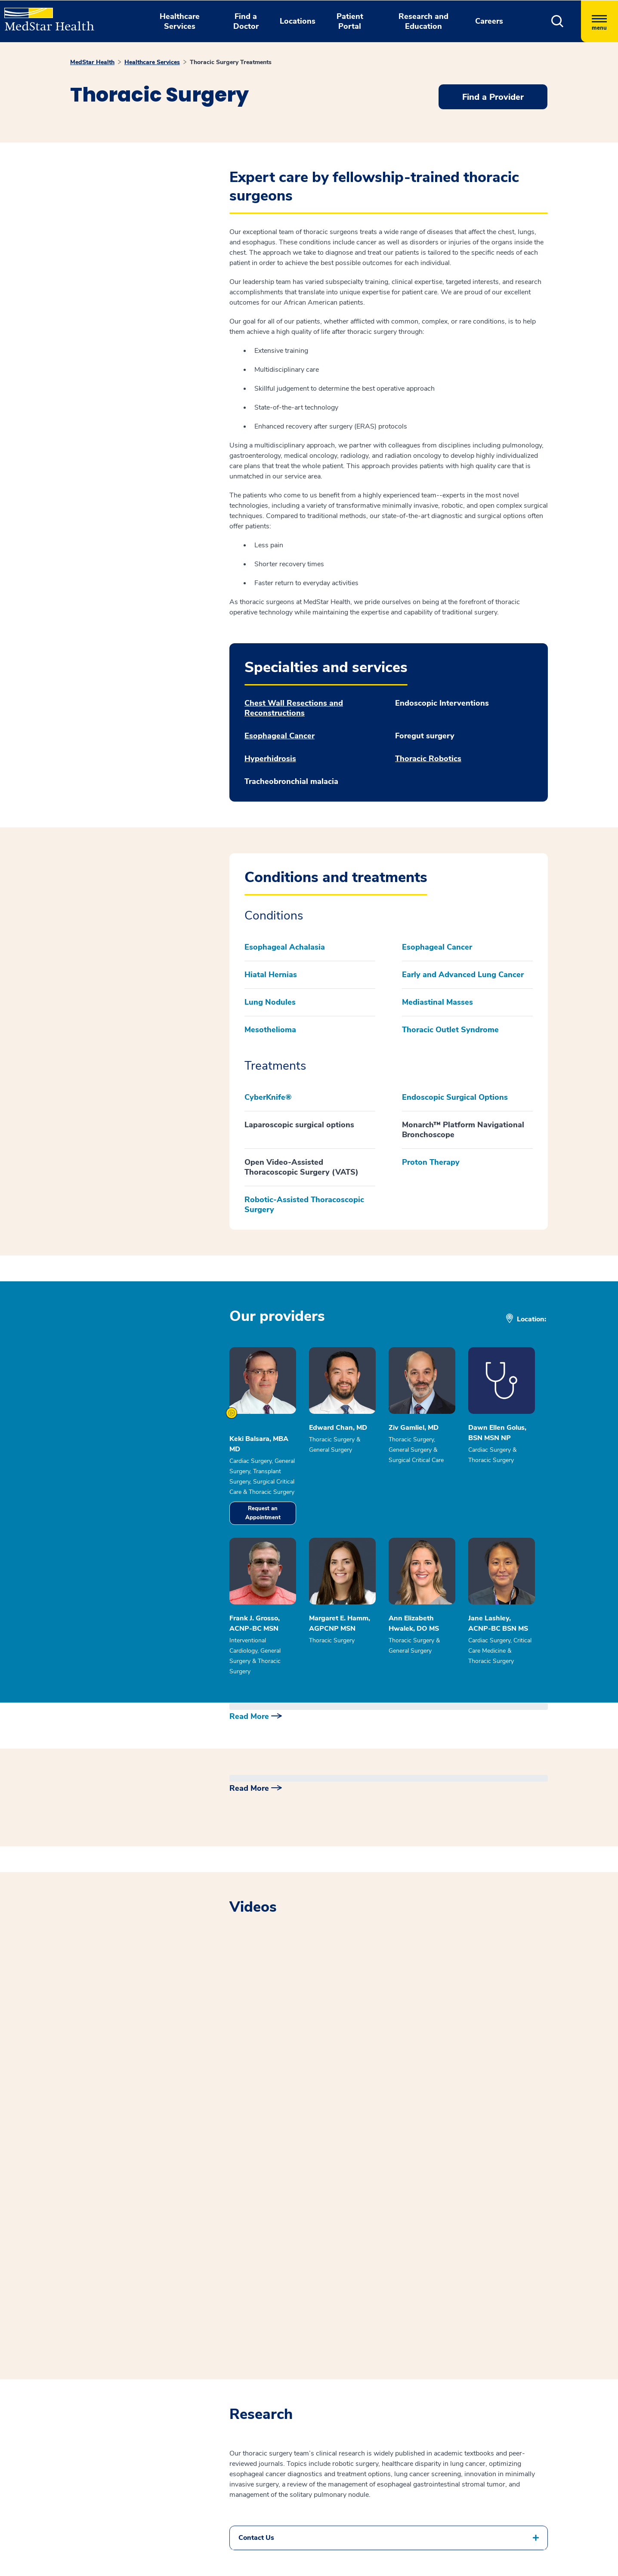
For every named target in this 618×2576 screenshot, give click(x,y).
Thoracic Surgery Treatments (231, 62)
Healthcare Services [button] (180, 21)
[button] (557, 21)
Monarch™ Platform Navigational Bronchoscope (463, 1130)
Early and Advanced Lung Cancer (463, 974)
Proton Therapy (431, 1162)
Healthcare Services (152, 62)
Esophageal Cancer (279, 736)
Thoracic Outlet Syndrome (450, 1029)
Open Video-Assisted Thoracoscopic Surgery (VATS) (301, 1167)
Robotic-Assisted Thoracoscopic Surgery (304, 1204)
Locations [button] (297, 21)
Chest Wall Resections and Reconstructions (293, 708)
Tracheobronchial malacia (291, 782)
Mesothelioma (270, 1029)
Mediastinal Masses (437, 1002)
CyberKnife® (268, 1097)
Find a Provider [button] (493, 97)
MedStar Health (92, 62)
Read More (249, 1716)
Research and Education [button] (423, 21)
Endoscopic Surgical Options (455, 1097)
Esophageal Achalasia (284, 947)
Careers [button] (489, 21)
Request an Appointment (263, 1513)
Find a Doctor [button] (246, 21)
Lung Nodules (270, 1002)
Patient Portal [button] (350, 21)
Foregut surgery (424, 736)
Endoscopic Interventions (442, 703)
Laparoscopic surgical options (299, 1125)
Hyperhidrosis (270, 759)
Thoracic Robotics (428, 759)
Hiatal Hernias (270, 974)
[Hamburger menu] (599, 21)
